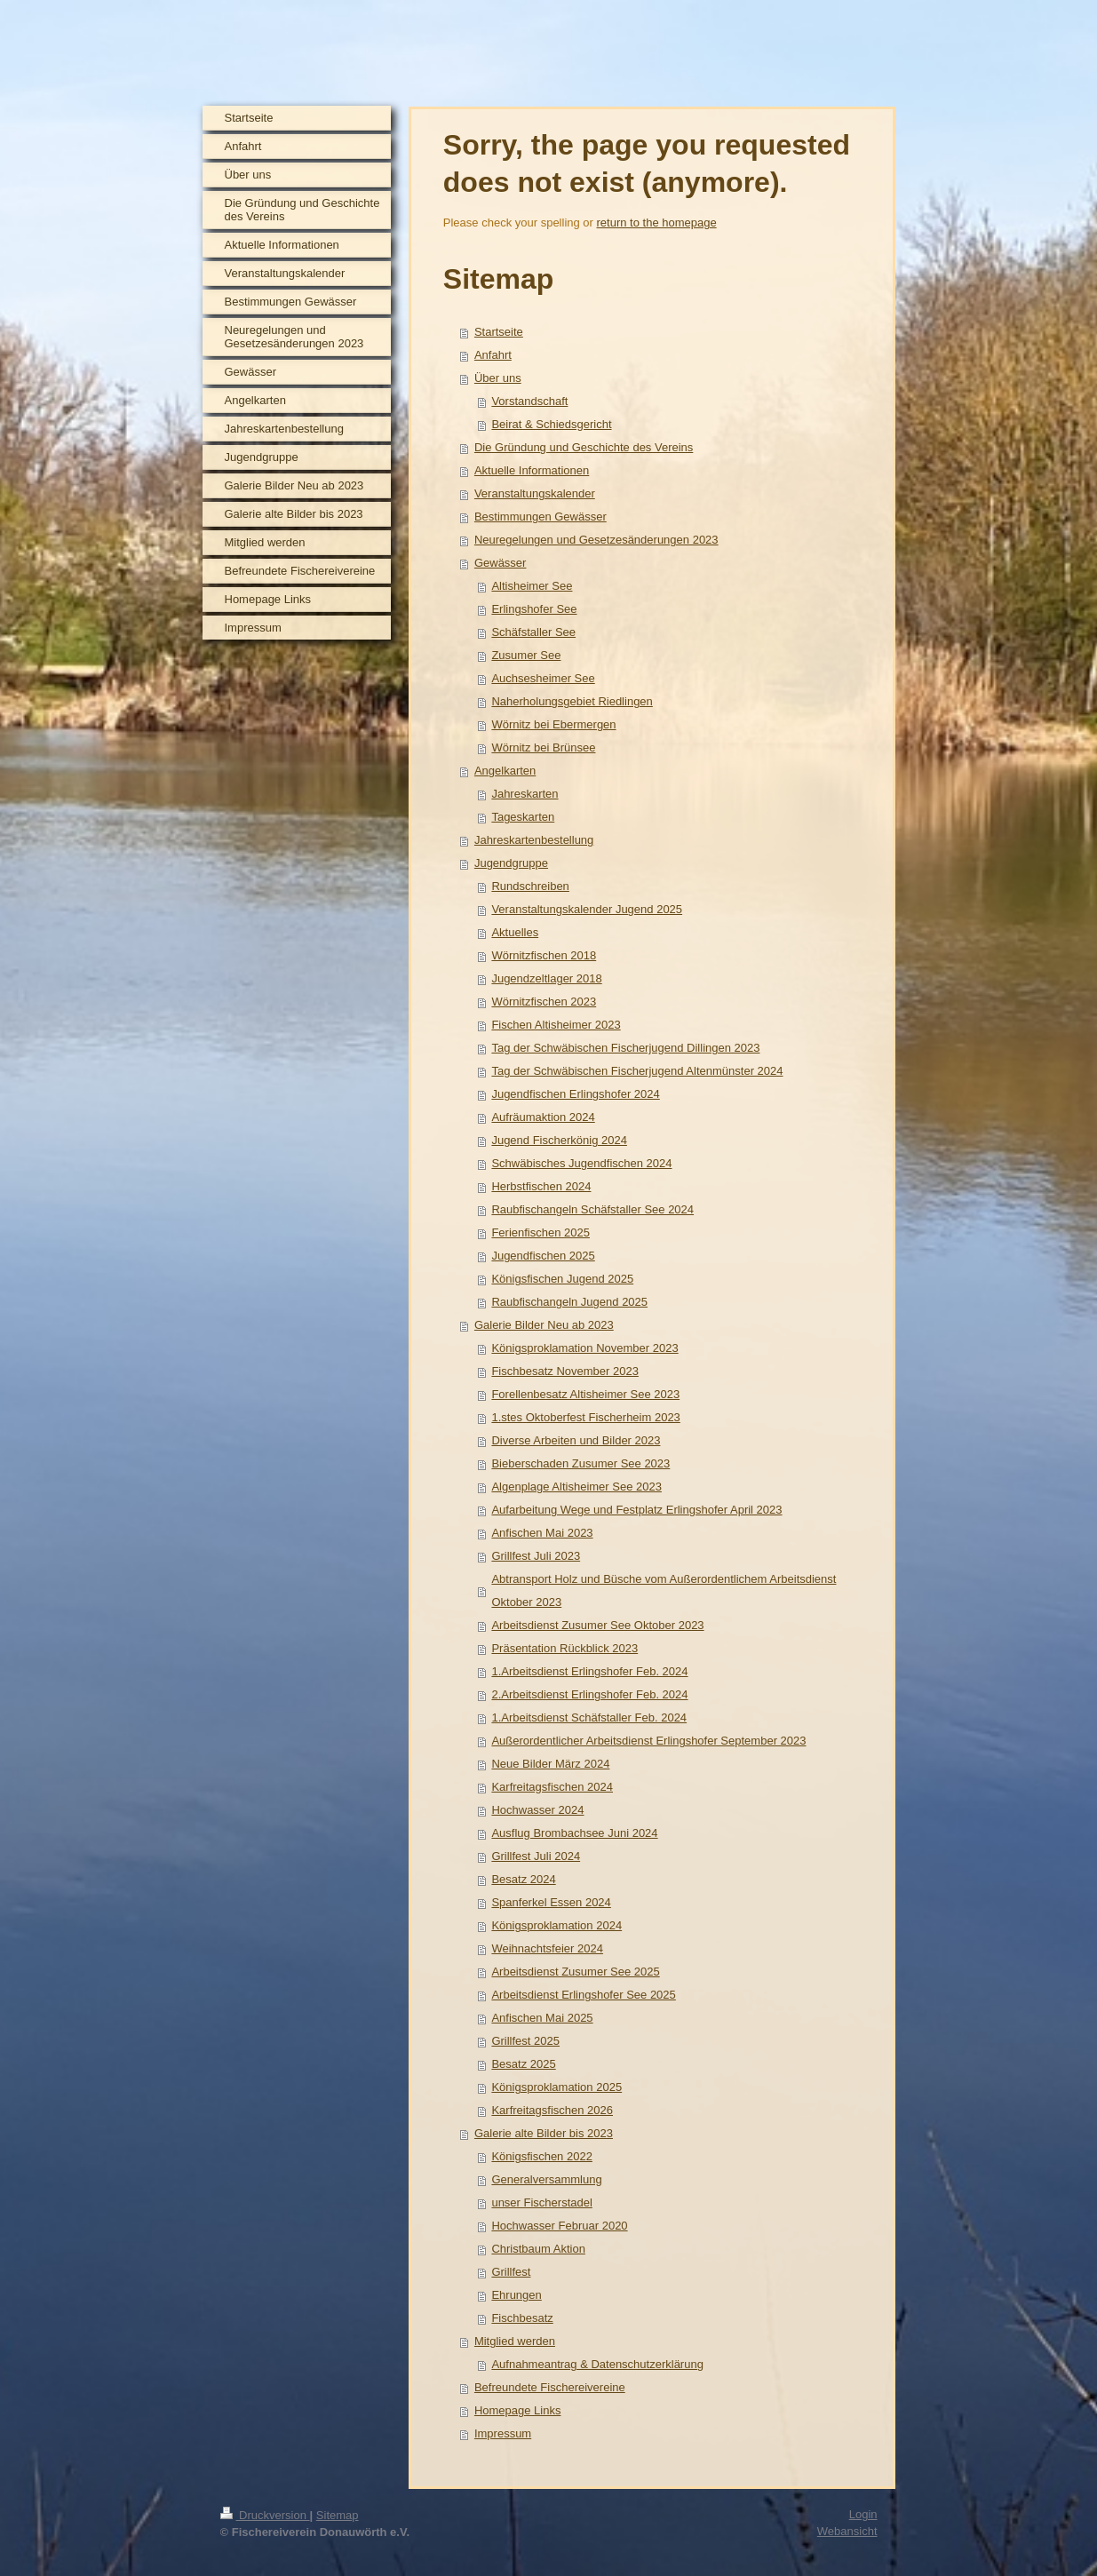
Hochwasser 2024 (537, 1810)
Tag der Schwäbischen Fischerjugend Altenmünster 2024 (637, 1070)
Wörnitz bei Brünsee (543, 747)
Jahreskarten (524, 793)
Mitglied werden (514, 2341)
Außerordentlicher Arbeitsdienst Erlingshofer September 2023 (648, 1740)
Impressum (502, 2433)
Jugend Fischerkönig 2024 (559, 1140)
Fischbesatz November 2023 (564, 1371)
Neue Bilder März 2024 (550, 1763)
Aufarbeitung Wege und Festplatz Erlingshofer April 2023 (636, 1509)
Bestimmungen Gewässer (540, 516)
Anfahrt (493, 355)
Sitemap (337, 2515)
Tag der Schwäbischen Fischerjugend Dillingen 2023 (625, 1047)
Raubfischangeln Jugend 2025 (569, 1301)
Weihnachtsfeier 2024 (547, 1948)
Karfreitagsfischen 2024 (552, 1786)
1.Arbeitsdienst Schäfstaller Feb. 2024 (589, 1717)
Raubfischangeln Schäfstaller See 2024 (592, 1209)
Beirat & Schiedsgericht (551, 424)
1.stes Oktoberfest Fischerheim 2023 (585, 1417)
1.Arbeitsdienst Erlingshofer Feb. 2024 (589, 1671)
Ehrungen (516, 2295)
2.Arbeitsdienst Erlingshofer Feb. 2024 (589, 1694)
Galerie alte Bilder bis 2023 (543, 2133)
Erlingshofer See (533, 609)
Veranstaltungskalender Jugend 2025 (586, 909)
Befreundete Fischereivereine (549, 2387)
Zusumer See (525, 655)
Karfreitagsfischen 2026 (552, 2110)
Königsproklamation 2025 (556, 2087)
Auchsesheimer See (542, 678)
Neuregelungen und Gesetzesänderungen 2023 (596, 539)
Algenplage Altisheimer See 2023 (576, 1486)
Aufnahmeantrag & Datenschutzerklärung (597, 2364)
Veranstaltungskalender (534, 493)
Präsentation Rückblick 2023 (564, 1648)
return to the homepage (657, 222)
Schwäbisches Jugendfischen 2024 (581, 1163)
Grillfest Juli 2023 (535, 1555)
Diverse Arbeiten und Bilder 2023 (575, 1440)
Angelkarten (505, 770)
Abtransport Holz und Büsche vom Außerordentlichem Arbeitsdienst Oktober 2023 (663, 1590)
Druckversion (265, 2515)
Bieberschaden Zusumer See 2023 (580, 1463)
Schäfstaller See (533, 632)
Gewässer (500, 562)
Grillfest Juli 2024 (535, 1856)
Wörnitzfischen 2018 (543, 955)
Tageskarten (522, 816)
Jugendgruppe (511, 863)
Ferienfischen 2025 (540, 1232)
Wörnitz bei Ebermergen (553, 724)
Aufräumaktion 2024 (542, 1117)
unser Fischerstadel (541, 2202)
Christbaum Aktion (538, 2248)
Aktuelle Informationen (531, 470)
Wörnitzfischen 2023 (543, 1001)
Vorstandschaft (529, 401)
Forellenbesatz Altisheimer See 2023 (585, 1394)
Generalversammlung (546, 2179)
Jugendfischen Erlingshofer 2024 (575, 1094)
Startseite (498, 331)
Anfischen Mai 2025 (541, 2017)
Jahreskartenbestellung (533, 840)
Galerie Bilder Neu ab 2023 (544, 1325)
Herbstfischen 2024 (541, 1186)
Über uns (497, 378)
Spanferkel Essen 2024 (550, 1902)
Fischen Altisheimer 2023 (555, 1024)
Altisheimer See (531, 585)
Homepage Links (517, 2410)
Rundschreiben (529, 886)
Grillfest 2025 (525, 2040)
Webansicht (847, 2531)
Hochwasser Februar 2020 (559, 2225)
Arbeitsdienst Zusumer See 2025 (575, 1971)
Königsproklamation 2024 (556, 1925)
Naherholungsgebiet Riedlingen (571, 701)
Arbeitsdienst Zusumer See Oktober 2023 (597, 1625)
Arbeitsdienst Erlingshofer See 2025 (583, 1994)
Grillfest (510, 2271)
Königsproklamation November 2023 (584, 1348)
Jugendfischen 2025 (542, 1255)
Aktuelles (514, 932)
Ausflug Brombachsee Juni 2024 (574, 1833)
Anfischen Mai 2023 (541, 1532)
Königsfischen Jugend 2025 (562, 1278)
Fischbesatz (521, 2318)
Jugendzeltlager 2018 (546, 978)
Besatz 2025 (523, 2064)
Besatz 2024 (523, 1879)
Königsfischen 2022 (541, 2156)
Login (863, 2514)
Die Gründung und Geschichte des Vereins (583, 447)
